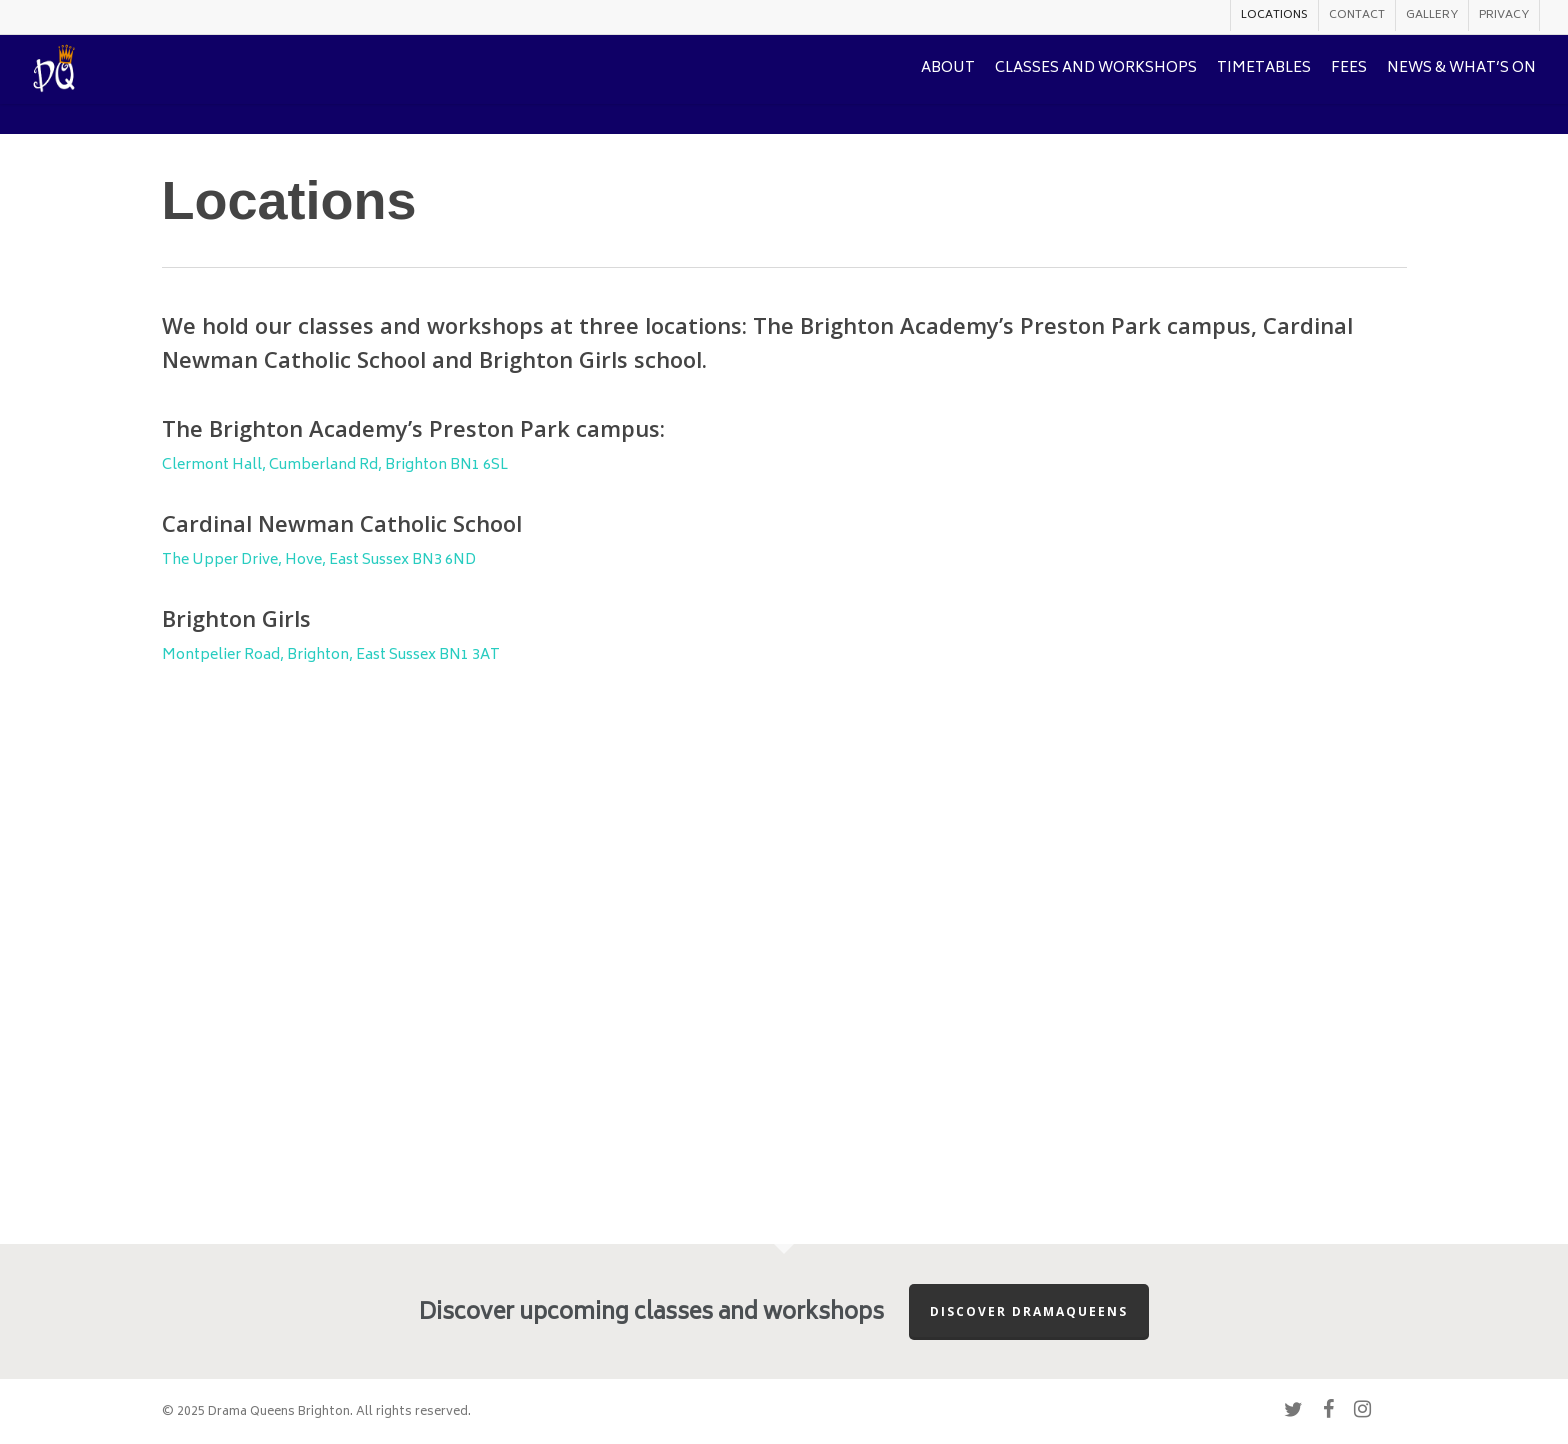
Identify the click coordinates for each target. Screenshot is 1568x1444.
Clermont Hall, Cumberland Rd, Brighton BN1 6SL (335, 465)
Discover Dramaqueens (1029, 1311)
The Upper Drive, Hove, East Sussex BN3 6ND (319, 560)
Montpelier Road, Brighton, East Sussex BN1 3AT (331, 655)
